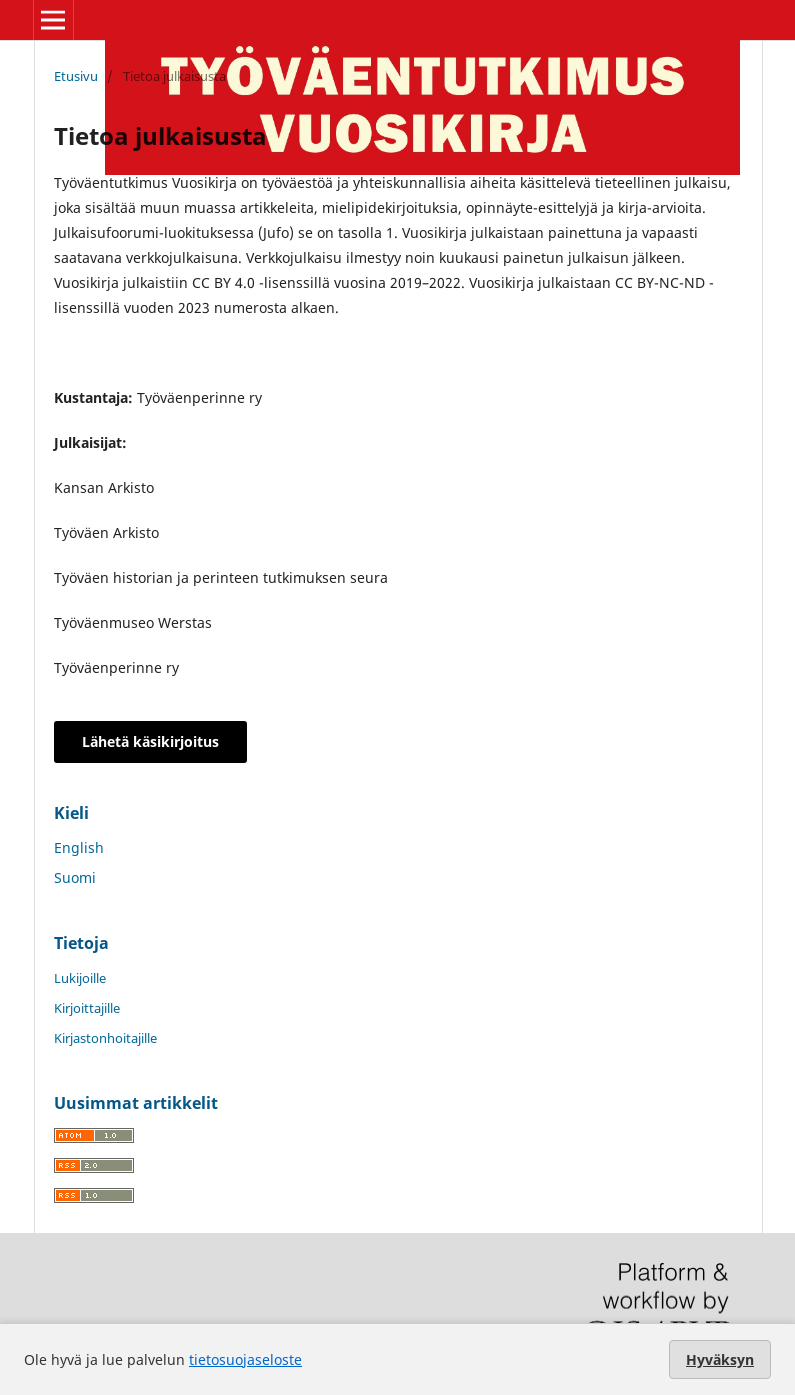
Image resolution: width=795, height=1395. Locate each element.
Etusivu (76, 76)
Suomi (75, 877)
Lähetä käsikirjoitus (150, 741)
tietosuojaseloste (245, 1359)
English (79, 847)
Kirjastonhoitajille (105, 1038)
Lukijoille (80, 978)
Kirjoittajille (87, 1008)
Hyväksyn (720, 1359)
